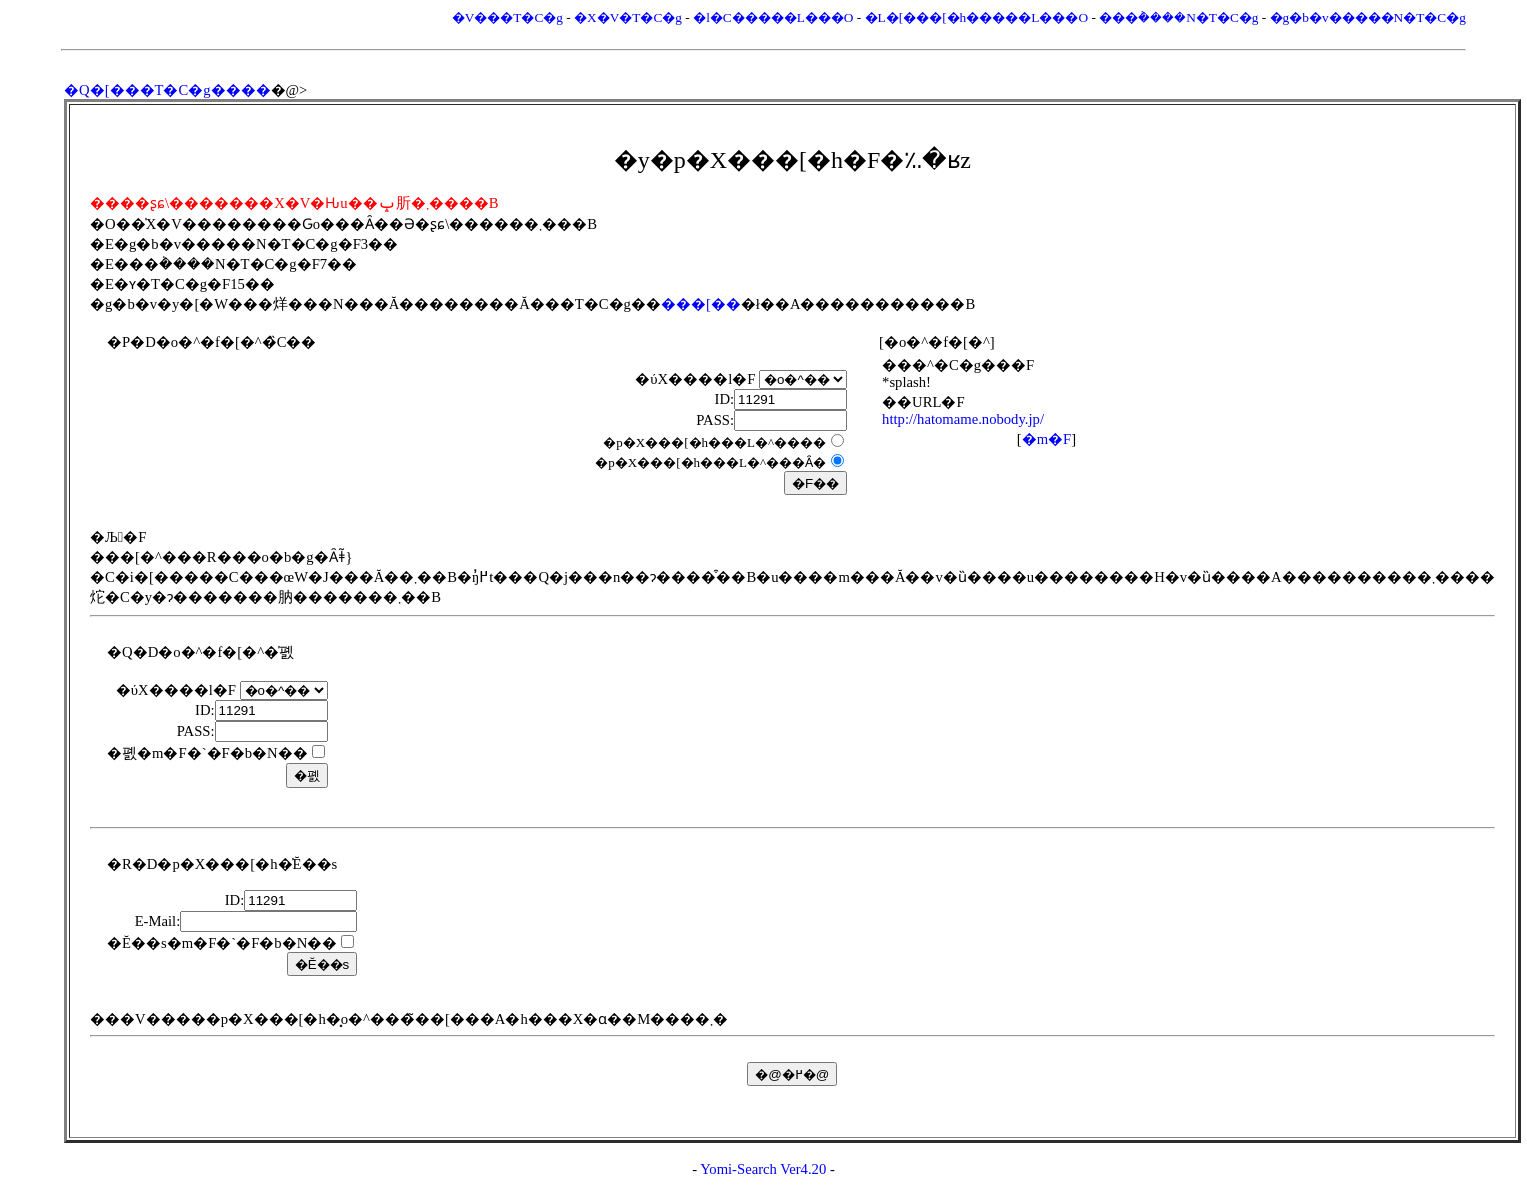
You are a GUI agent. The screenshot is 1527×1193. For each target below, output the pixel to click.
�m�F (1047, 439)
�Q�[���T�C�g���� (167, 90)
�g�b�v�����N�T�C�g (1368, 17)
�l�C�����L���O (773, 17)
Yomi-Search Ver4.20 (763, 1169)
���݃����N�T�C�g (1178, 17)
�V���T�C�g (507, 17)
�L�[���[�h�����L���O (976, 17)
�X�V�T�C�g (628, 17)
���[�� (701, 304)
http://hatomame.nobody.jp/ (963, 419)
